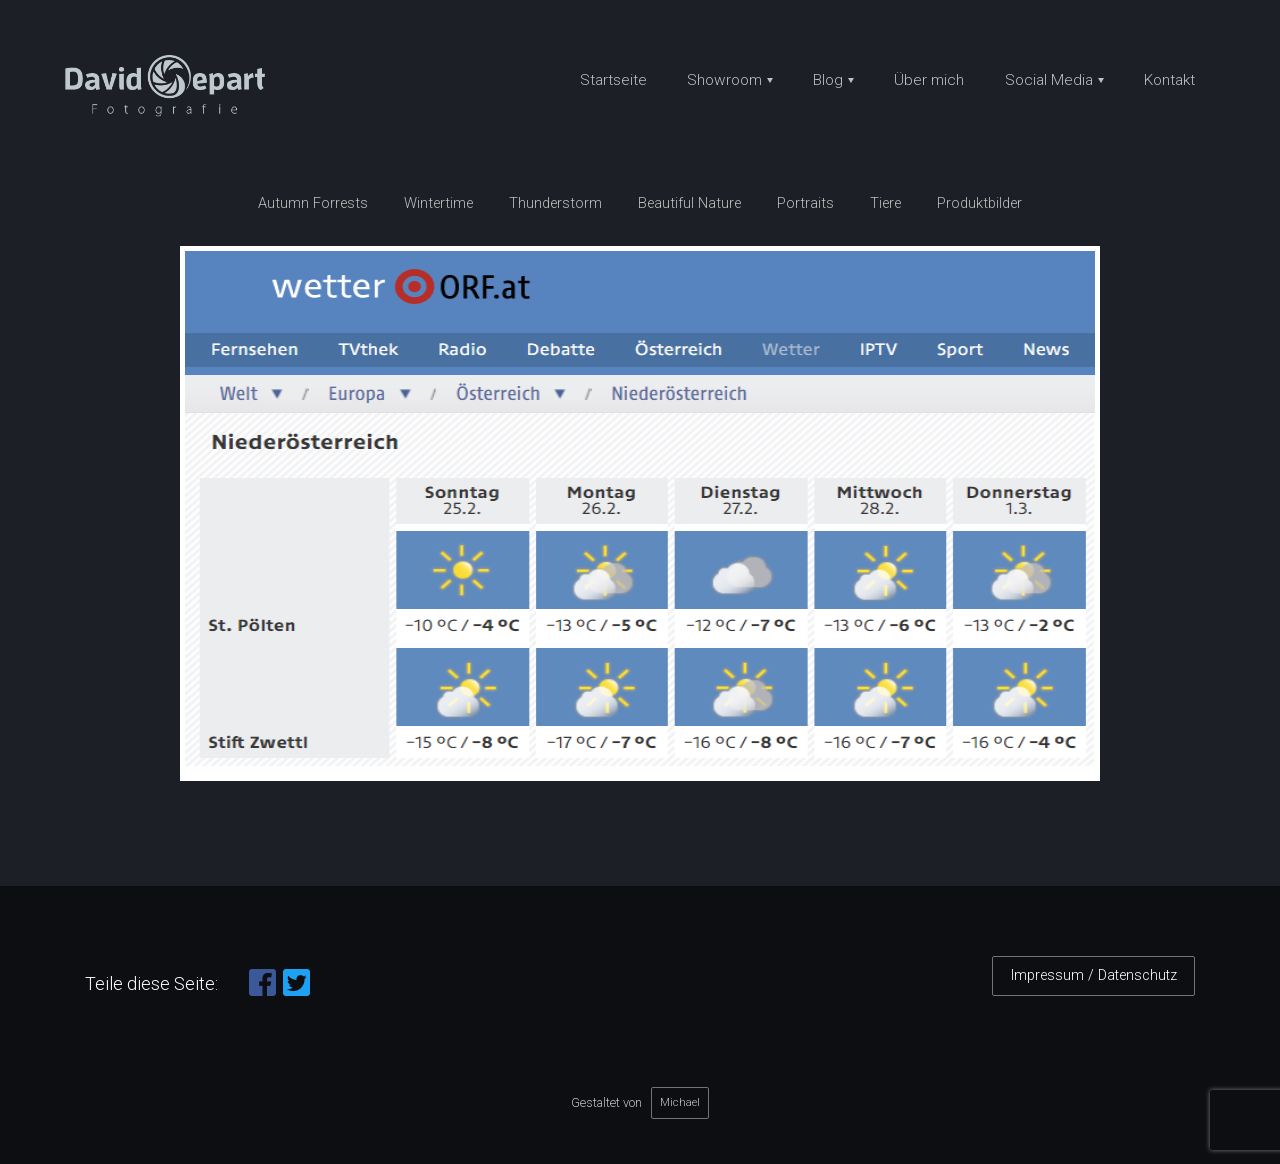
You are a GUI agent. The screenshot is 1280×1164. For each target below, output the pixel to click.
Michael (680, 1102)
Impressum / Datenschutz (1094, 975)
